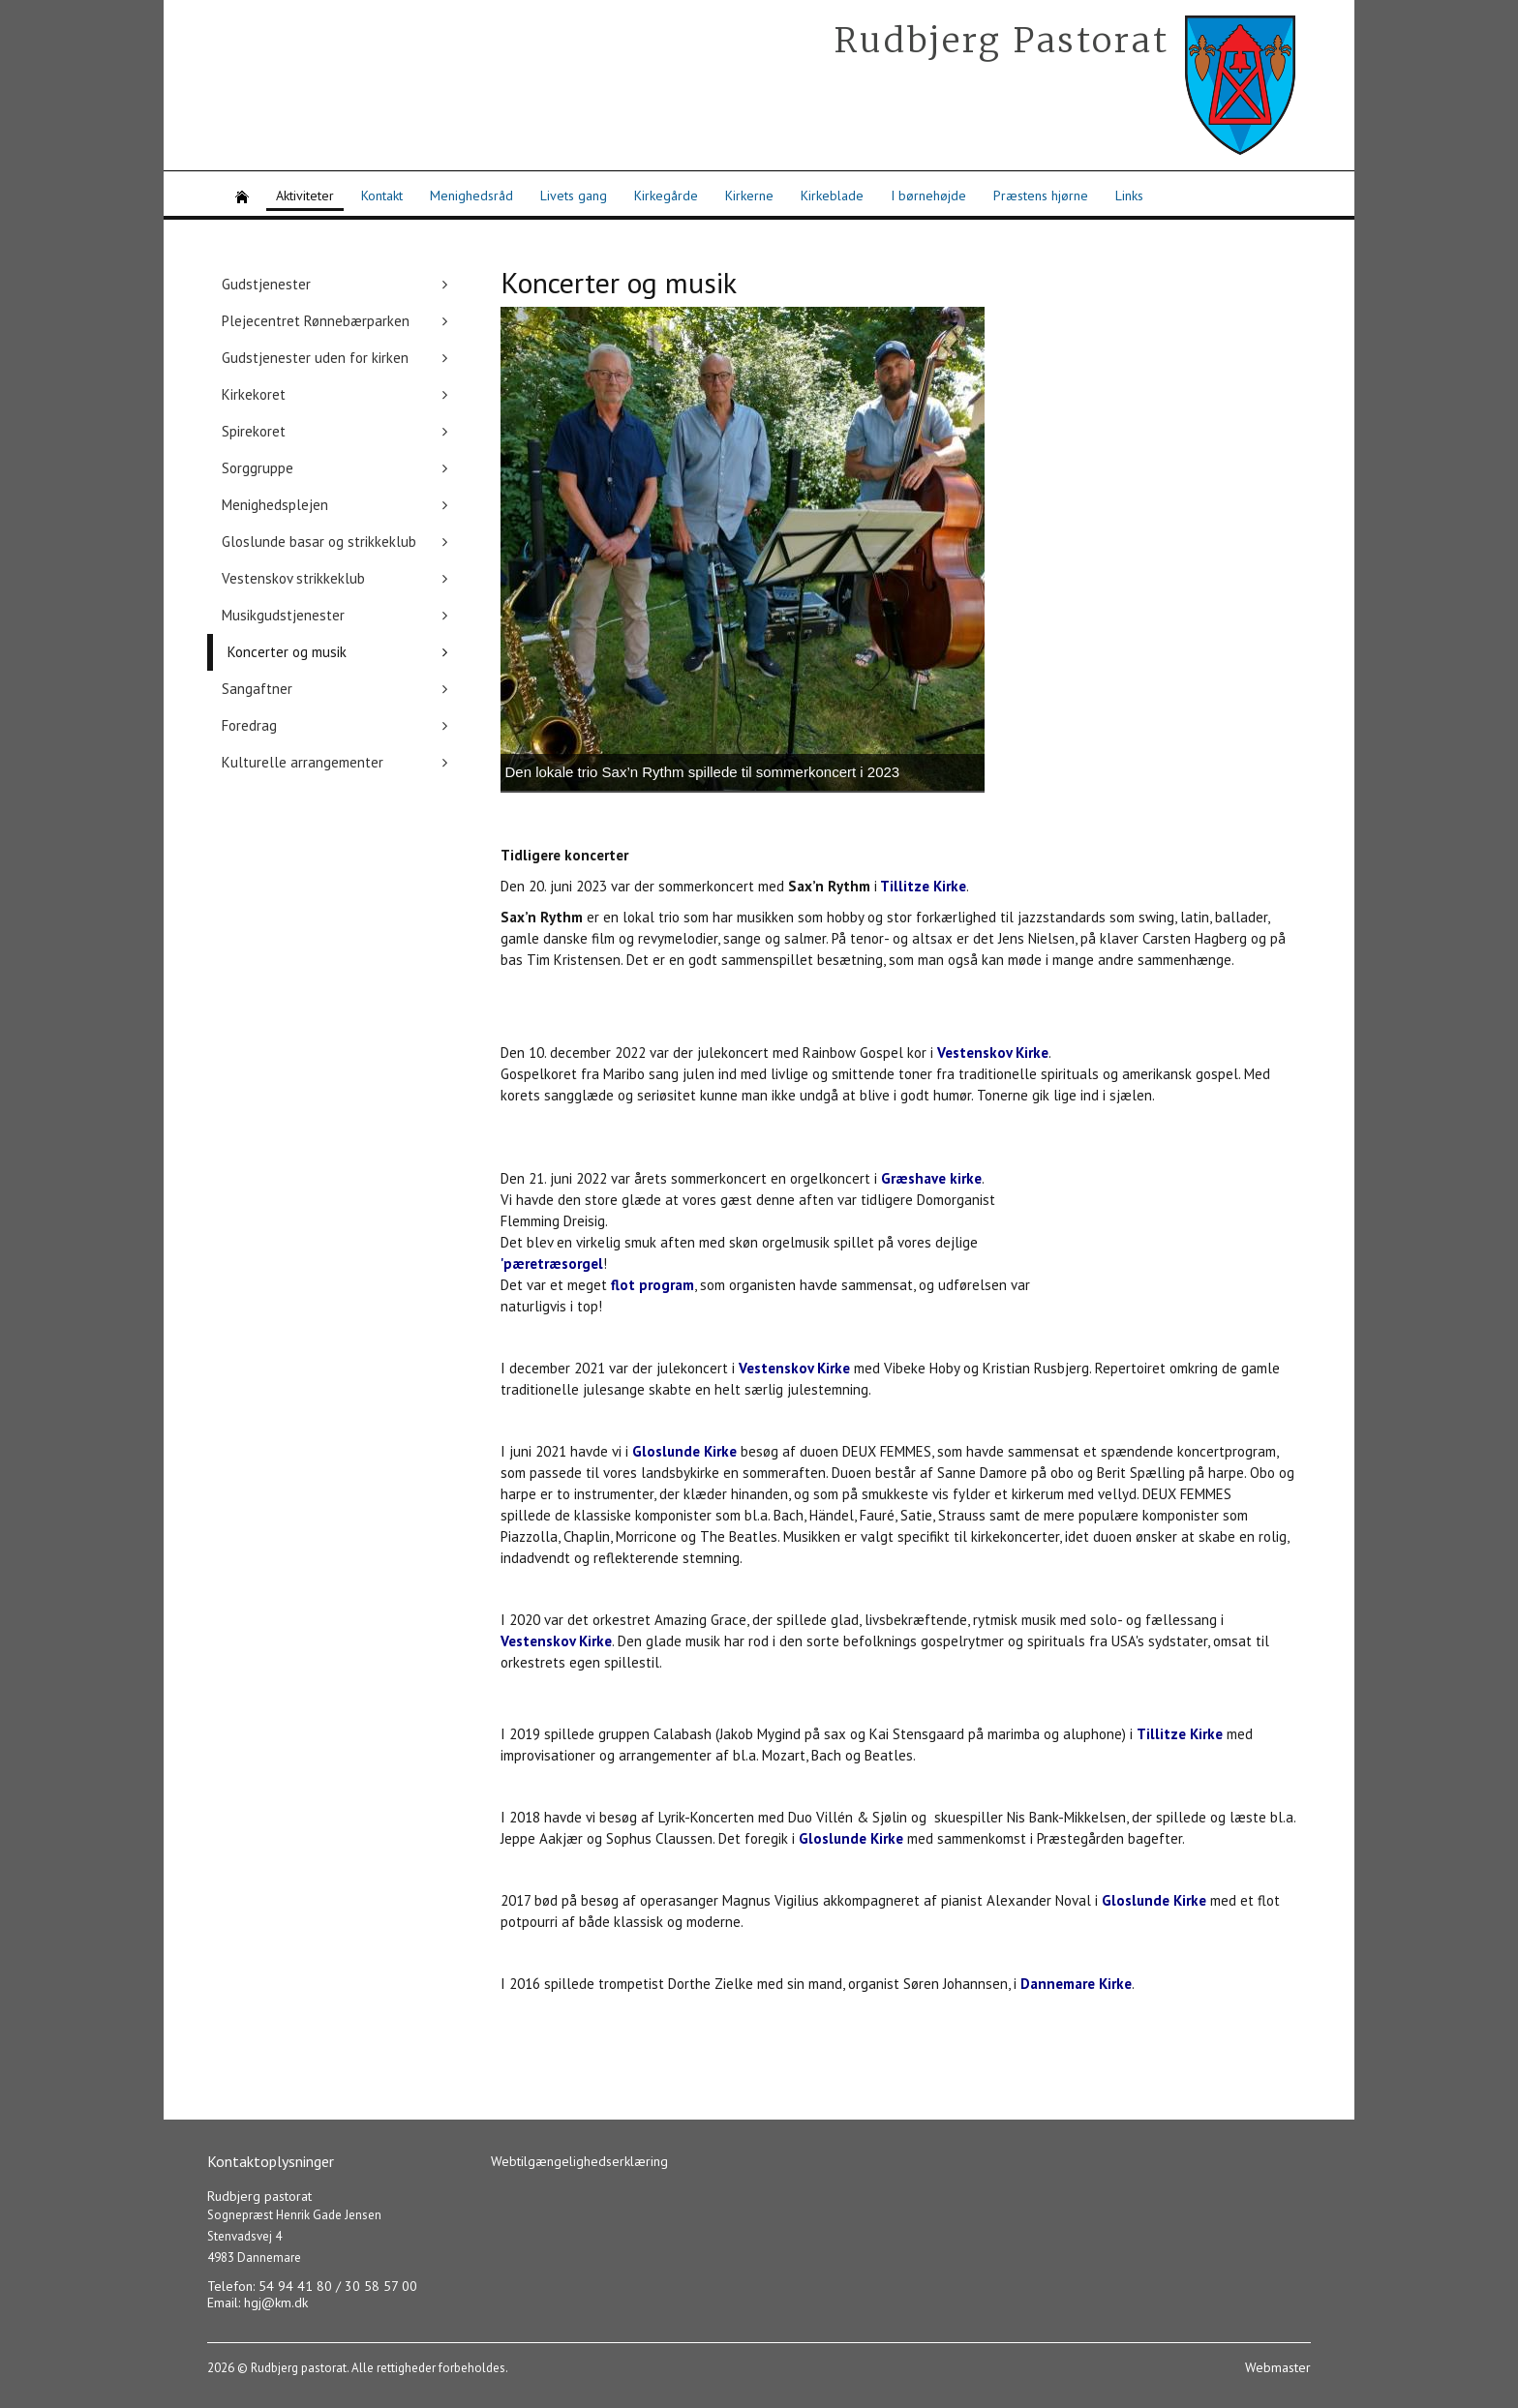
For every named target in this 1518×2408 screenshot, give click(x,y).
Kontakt (382, 195)
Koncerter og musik (287, 652)
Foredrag (249, 725)
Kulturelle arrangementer (302, 762)
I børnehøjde (928, 195)
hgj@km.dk (276, 2302)
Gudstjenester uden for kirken (315, 357)
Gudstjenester (266, 284)
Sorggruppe (257, 468)
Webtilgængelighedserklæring (579, 2161)
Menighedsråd (471, 195)
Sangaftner (257, 688)
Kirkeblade (832, 195)
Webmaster (1278, 2367)
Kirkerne (749, 195)
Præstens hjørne (1040, 195)
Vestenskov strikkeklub (293, 578)
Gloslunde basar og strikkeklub (319, 541)
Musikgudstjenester (283, 615)
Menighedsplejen (275, 505)
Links (1129, 195)
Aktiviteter (305, 195)
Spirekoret (254, 431)
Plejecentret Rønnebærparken (316, 321)
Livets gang (573, 195)
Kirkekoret (254, 394)
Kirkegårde (666, 195)
